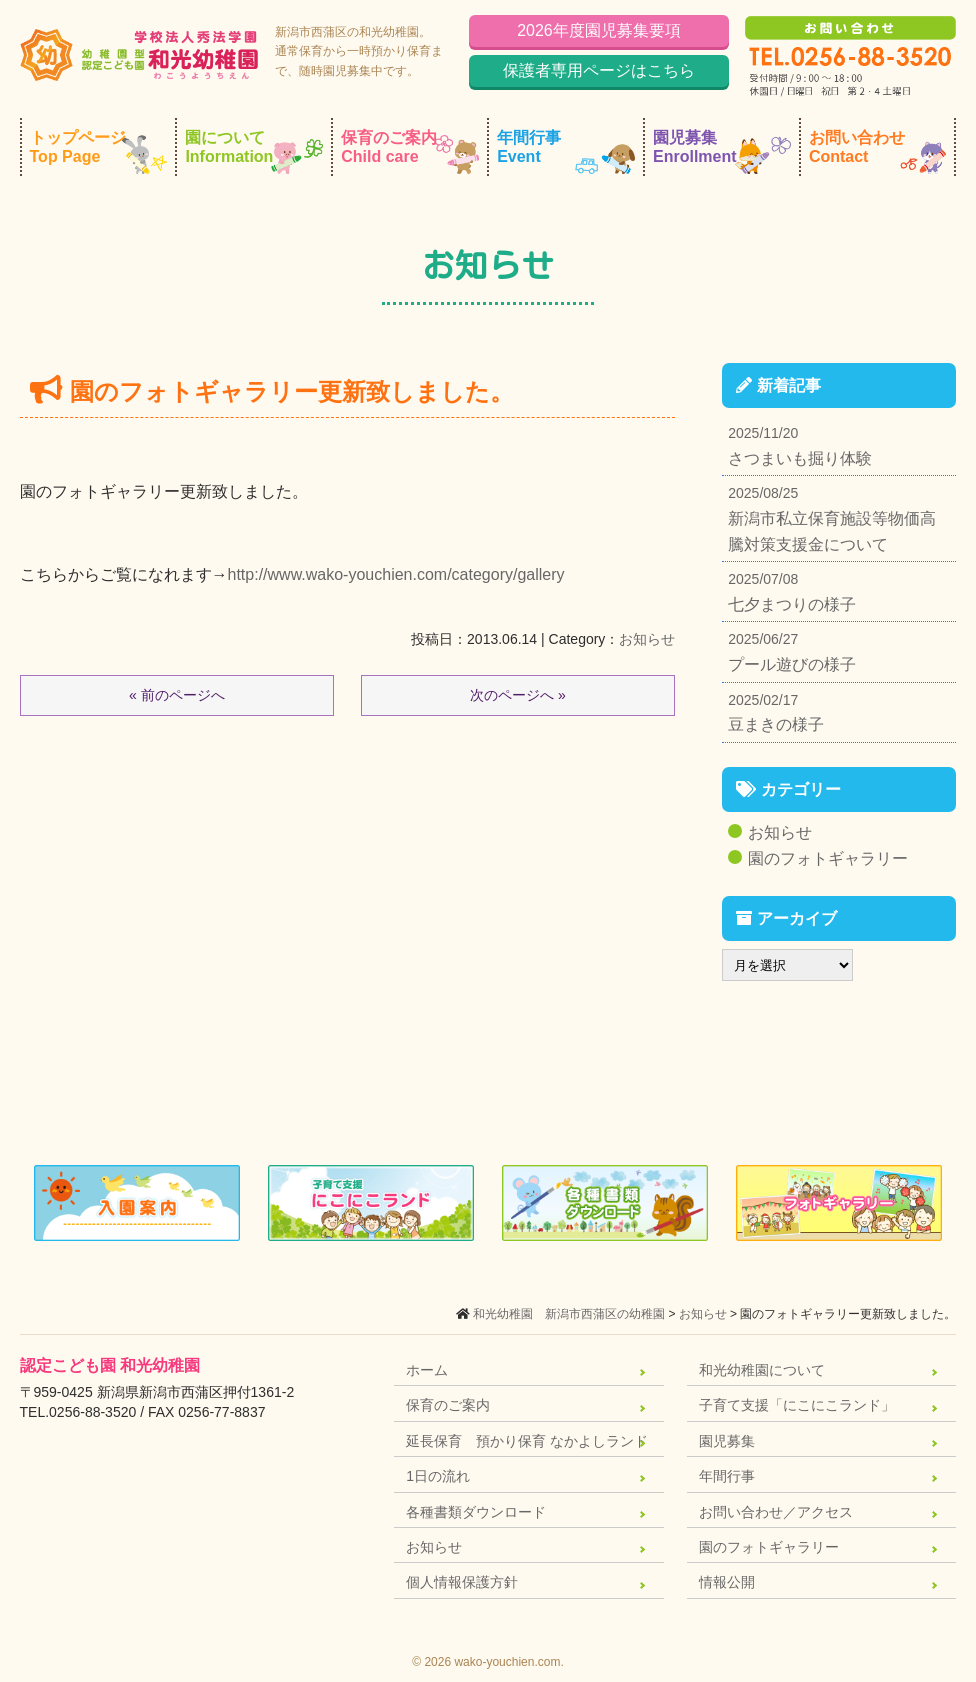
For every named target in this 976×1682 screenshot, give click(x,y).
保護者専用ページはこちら (599, 70)
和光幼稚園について (762, 1370)
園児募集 (722, 151)
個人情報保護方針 (462, 1582)
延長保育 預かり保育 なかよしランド (527, 1441)
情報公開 (727, 1582)
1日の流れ (438, 1476)
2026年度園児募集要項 (599, 30)
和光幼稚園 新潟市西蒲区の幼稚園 (569, 1314)
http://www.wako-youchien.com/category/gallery (396, 574)
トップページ (99, 151)
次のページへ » (518, 695)
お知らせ (647, 639)
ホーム (427, 1370)
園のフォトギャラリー (828, 858)
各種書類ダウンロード (476, 1512)
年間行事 (566, 151)
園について (254, 151)
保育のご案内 (410, 151)
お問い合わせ (878, 151)
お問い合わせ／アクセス (776, 1512)
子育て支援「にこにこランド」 (797, 1405)
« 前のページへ (177, 695)
